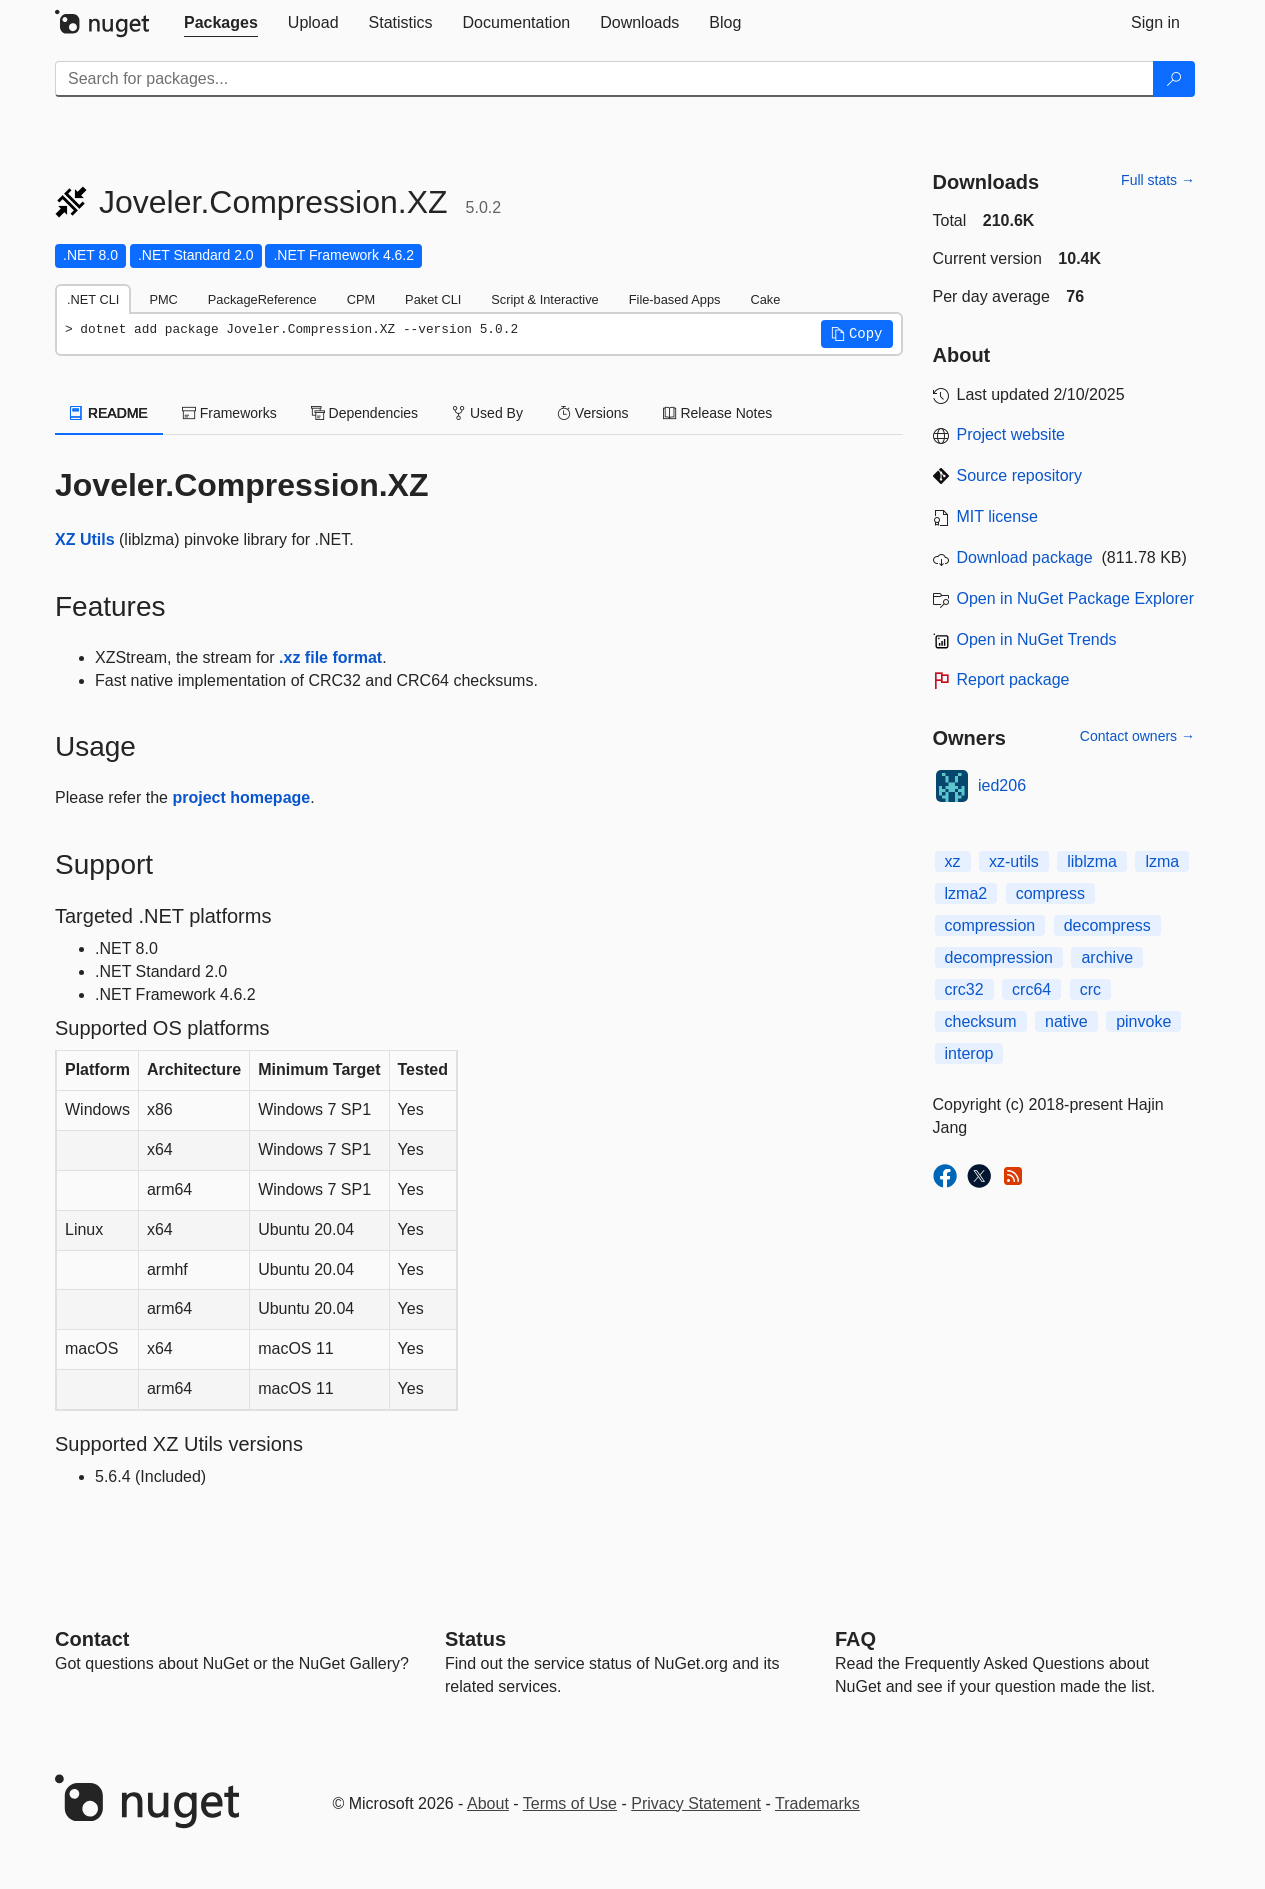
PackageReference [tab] (262, 299)
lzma (1162, 861)
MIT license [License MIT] (998, 516)
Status (475, 1639)
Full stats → (1158, 180)
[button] (857, 334)
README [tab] (109, 413)
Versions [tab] (593, 413)
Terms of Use (570, 1803)
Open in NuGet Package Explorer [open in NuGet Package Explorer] (1075, 598)
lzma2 (966, 893)
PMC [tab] (163, 299)
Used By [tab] (487, 413)
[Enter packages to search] (604, 79)
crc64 (1031, 989)
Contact (92, 1639)
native (1066, 1021)
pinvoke (1143, 1021)
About (488, 1803)
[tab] (221, 23)
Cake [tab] (765, 299)
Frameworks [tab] (229, 413)
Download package (1025, 557)
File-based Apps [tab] (675, 299)
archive (1107, 957)
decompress (1107, 925)
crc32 (964, 989)
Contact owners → (1137, 736)
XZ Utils (85, 539)
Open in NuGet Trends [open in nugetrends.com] (1037, 639)
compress (1050, 893)
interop (969, 1053)
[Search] (1174, 79)
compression (990, 925)
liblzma (1092, 861)
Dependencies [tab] (364, 413)
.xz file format (330, 657)
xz (953, 861)
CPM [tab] (361, 299)
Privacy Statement (696, 1803)
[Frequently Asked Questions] (855, 1639)
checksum (981, 1021)
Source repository (1019, 475)
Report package (1013, 679)
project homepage (241, 797)
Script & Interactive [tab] (544, 299)
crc (1090, 989)
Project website (1011, 434)
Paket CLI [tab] (433, 299)
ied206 (1002, 785)
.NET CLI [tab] (93, 299)
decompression (999, 957)
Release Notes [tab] (718, 413)
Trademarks (817, 1803)
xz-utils (1014, 861)
